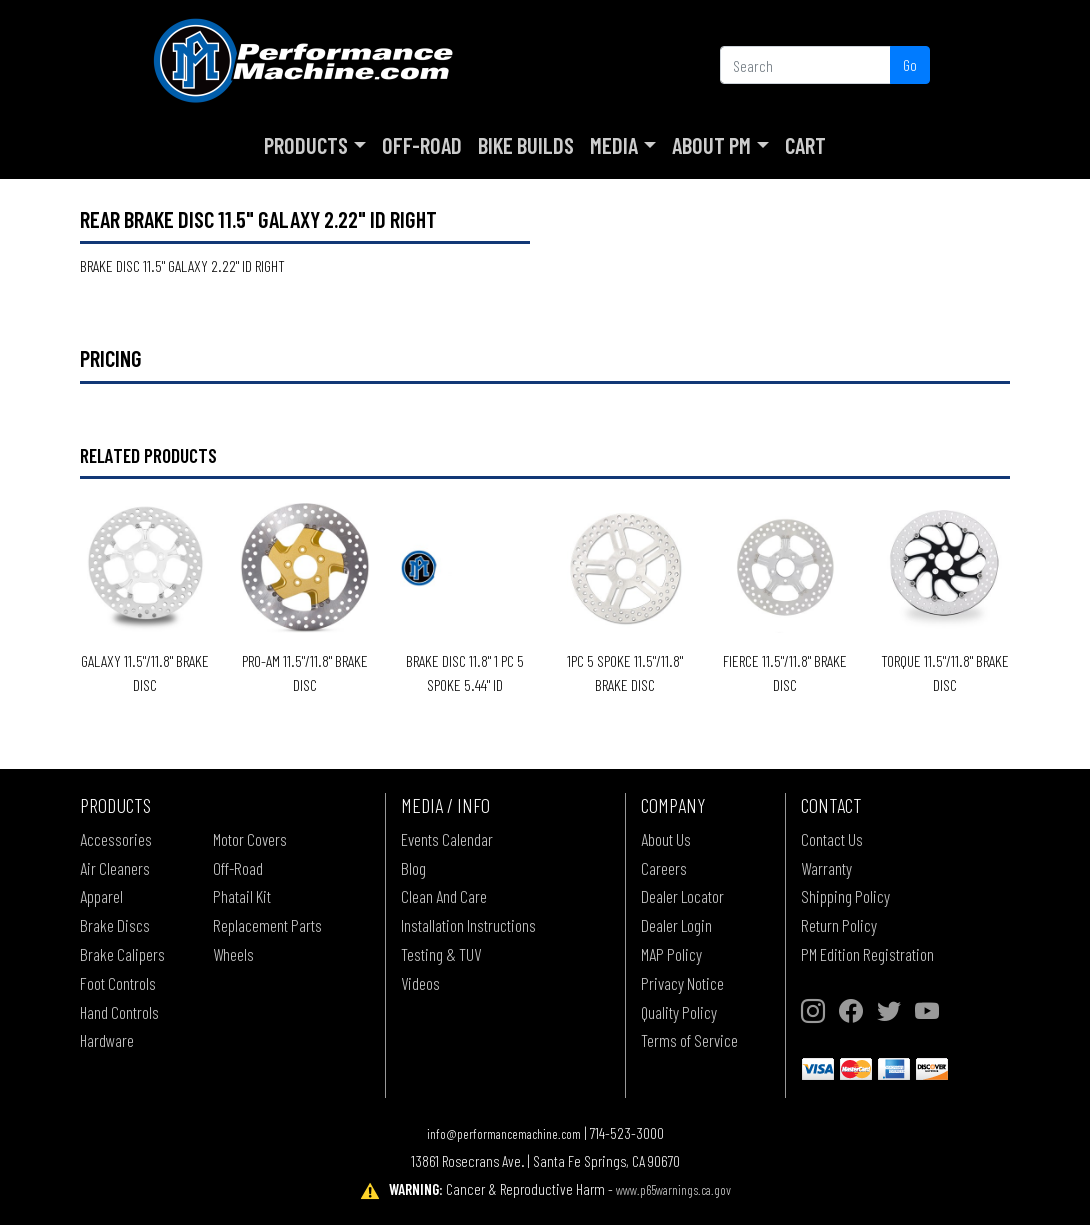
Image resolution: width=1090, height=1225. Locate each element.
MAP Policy (671, 954)
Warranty (826, 868)
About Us (666, 839)
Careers (664, 868)
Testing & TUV (441, 954)
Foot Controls (118, 983)
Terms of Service (689, 1040)
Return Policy (839, 925)
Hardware (107, 1040)
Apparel (101, 896)
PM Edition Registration (867, 954)
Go (910, 64)
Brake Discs (115, 925)
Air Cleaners (115, 868)
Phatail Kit (242, 896)
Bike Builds (526, 145)
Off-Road (422, 145)
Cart (805, 145)
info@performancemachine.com (504, 1133)
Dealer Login (676, 925)
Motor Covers (250, 839)
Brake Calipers (122, 954)
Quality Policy (679, 1012)
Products (306, 145)
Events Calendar (447, 839)
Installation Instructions (468, 925)
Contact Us (832, 839)
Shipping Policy (845, 896)
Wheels (233, 954)
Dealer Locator (682, 896)
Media (614, 145)
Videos (420, 983)
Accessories (116, 839)
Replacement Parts (267, 925)
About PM (711, 145)
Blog (413, 868)
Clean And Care (444, 896)
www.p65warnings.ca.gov (673, 1189)
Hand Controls (119, 1012)
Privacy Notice (682, 983)
